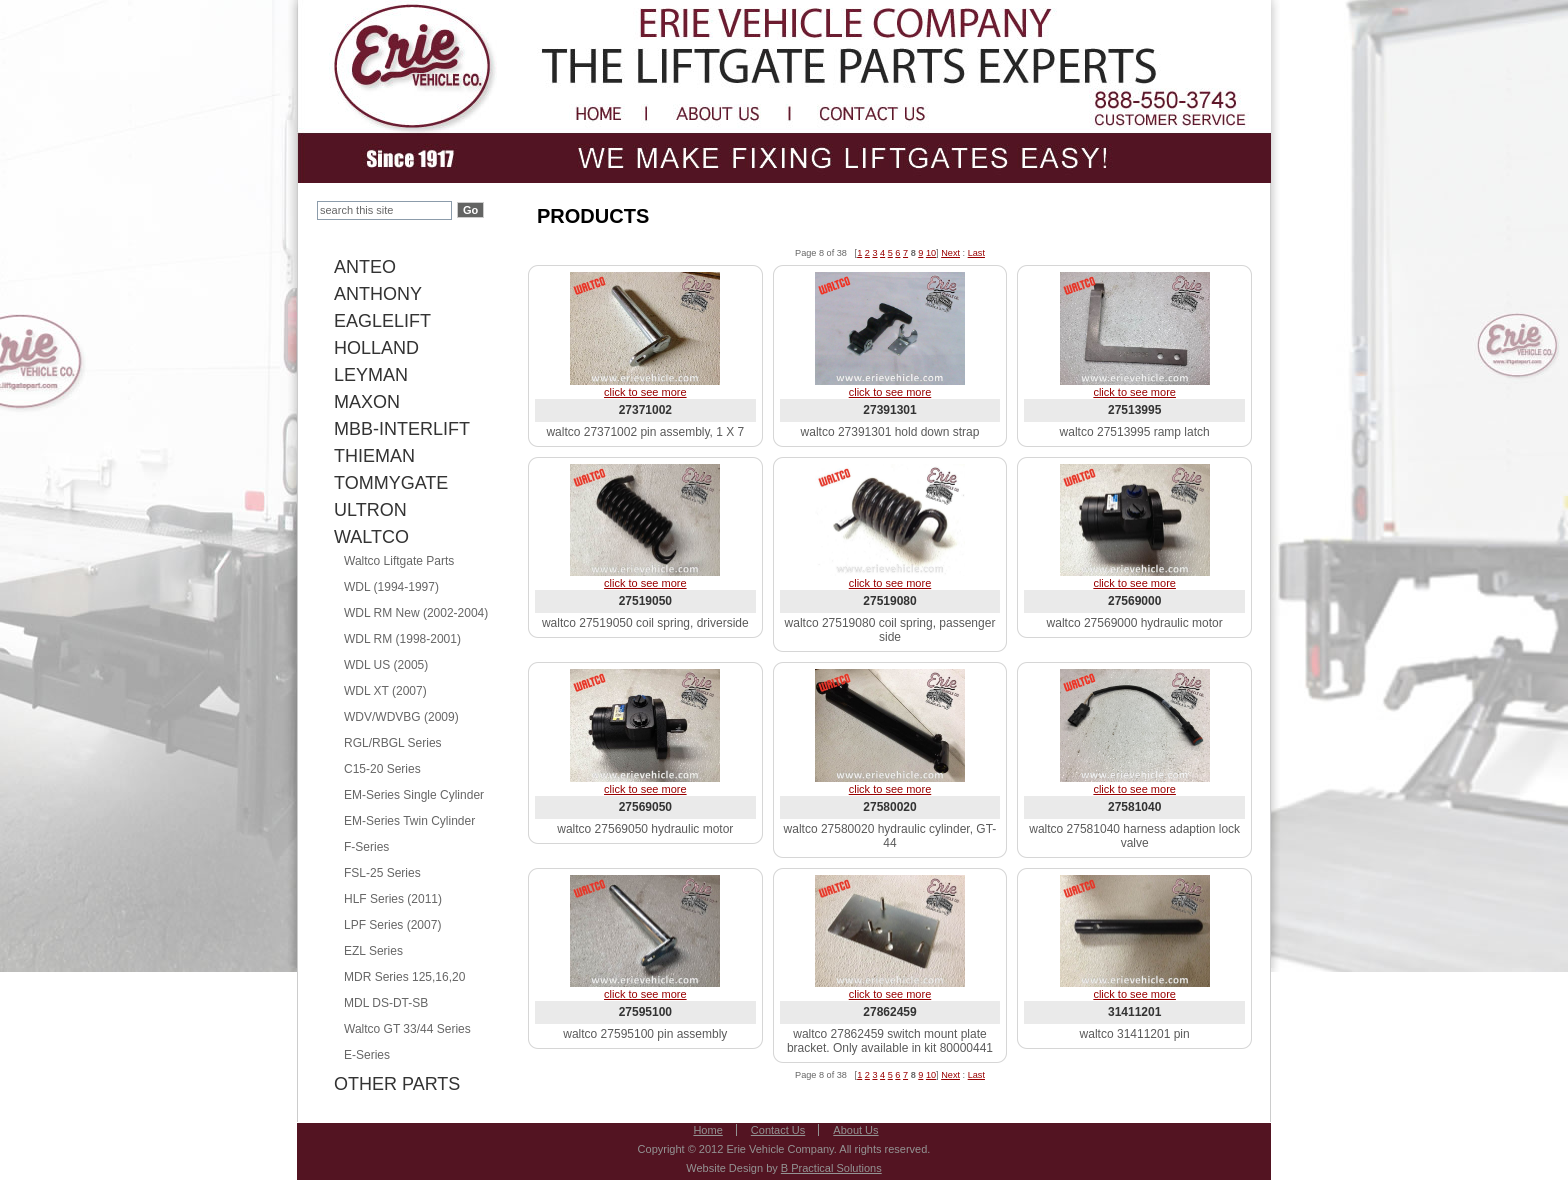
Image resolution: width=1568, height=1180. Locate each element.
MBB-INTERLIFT (402, 429)
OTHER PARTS (397, 1084)
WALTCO (371, 537)
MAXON (367, 402)
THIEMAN (374, 456)
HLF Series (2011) (393, 899)
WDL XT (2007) (385, 691)
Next (950, 253)
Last (976, 253)
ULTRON (370, 510)
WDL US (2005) (386, 665)
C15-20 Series (382, 769)
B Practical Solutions (831, 1168)
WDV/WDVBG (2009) (401, 717)
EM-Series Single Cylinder (414, 795)
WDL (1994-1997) (391, 587)
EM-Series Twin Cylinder (409, 821)
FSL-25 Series (382, 873)
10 (931, 253)
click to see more (645, 392)
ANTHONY (378, 294)
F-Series (366, 847)
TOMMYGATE (391, 483)
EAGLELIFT (382, 321)
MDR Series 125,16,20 (404, 977)
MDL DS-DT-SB (386, 1003)
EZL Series (373, 951)
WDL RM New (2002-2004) (416, 613)
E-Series (367, 1055)
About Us (855, 1130)
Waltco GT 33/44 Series (407, 1029)
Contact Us (778, 1130)
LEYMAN (371, 375)
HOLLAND (376, 348)
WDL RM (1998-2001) (402, 639)
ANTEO (365, 267)
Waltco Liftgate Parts (399, 561)
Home (707, 1130)
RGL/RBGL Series (393, 743)
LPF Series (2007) (392, 925)
